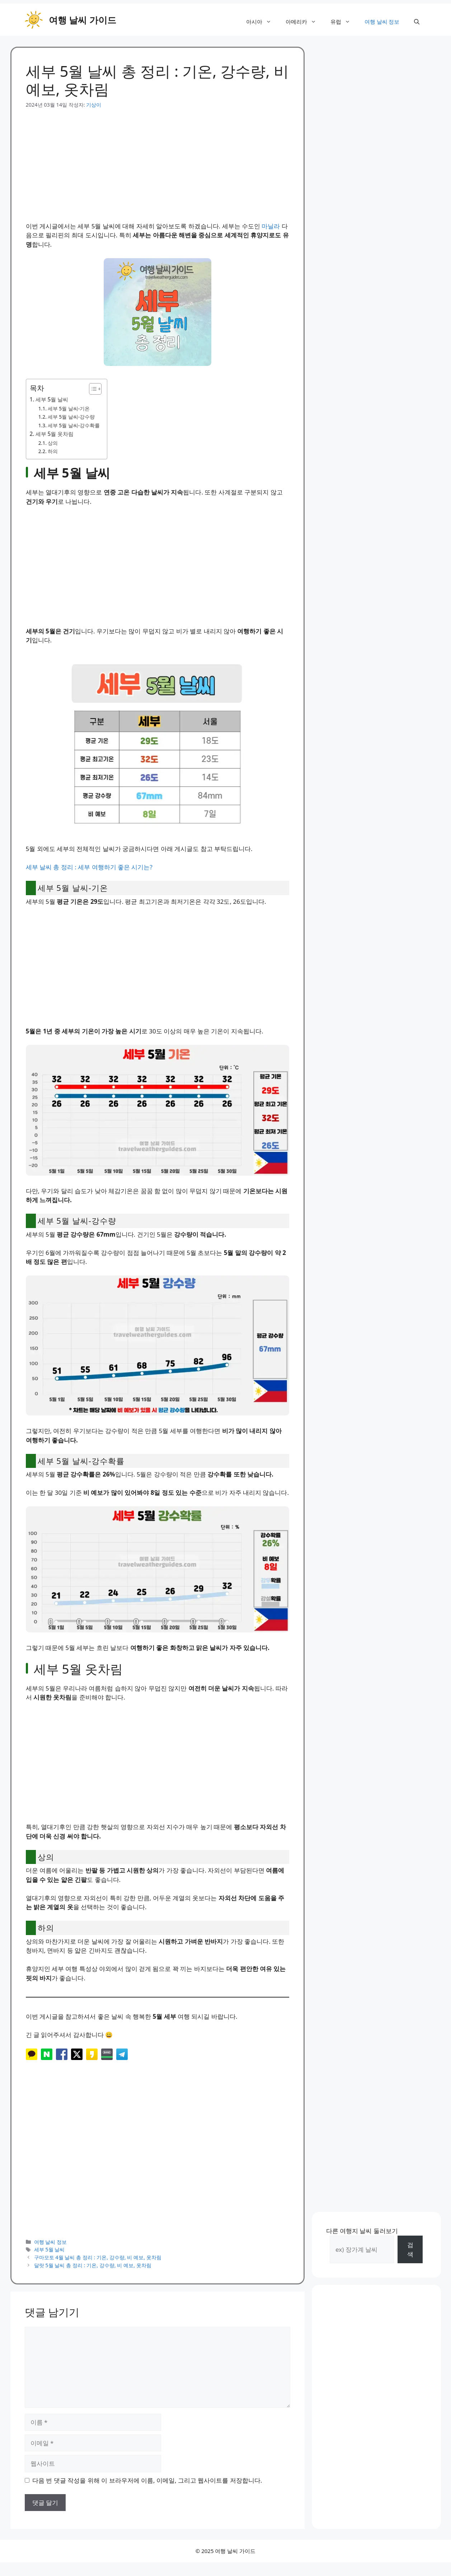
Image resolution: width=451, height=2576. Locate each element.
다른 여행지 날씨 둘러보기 (362, 2231)
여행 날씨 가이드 (82, 20)
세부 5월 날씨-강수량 (71, 416)
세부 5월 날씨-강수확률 (74, 425)
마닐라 (271, 226)
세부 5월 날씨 (52, 399)
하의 (53, 451)
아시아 (262, 21)
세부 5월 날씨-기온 (69, 408)
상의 (53, 443)
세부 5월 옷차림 (55, 433)
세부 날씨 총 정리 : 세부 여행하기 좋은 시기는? (89, 867)
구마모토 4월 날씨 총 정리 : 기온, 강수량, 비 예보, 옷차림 (97, 2257)
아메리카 (304, 21)
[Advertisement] (157, 159)
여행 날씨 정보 (382, 21)
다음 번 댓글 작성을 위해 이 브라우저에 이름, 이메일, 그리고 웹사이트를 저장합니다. (147, 2480)
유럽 (343, 21)
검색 (410, 2249)
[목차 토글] (92, 389)
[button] (417, 21)
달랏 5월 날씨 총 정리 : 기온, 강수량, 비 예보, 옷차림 (92, 2265)
